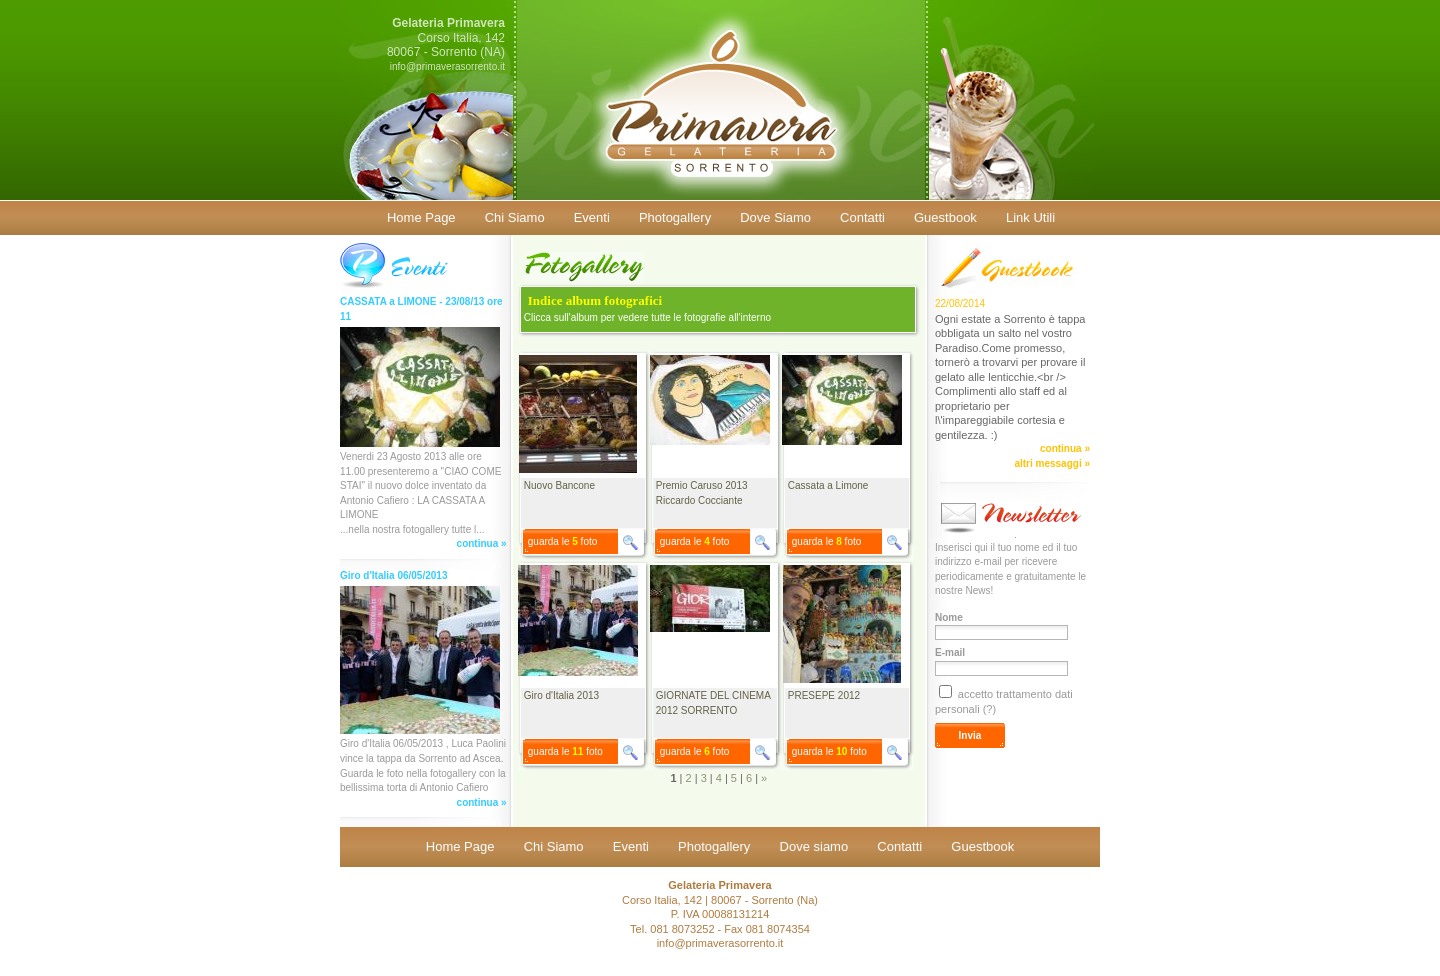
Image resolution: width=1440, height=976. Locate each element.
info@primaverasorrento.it (447, 66)
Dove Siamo (775, 217)
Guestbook (945, 217)
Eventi (592, 217)
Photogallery (675, 217)
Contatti (862, 217)
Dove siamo (814, 846)
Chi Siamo (515, 217)
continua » (482, 543)
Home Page (421, 217)
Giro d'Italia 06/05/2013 (393, 575)
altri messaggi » (1052, 463)
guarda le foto (563, 541)
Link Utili (1030, 217)
